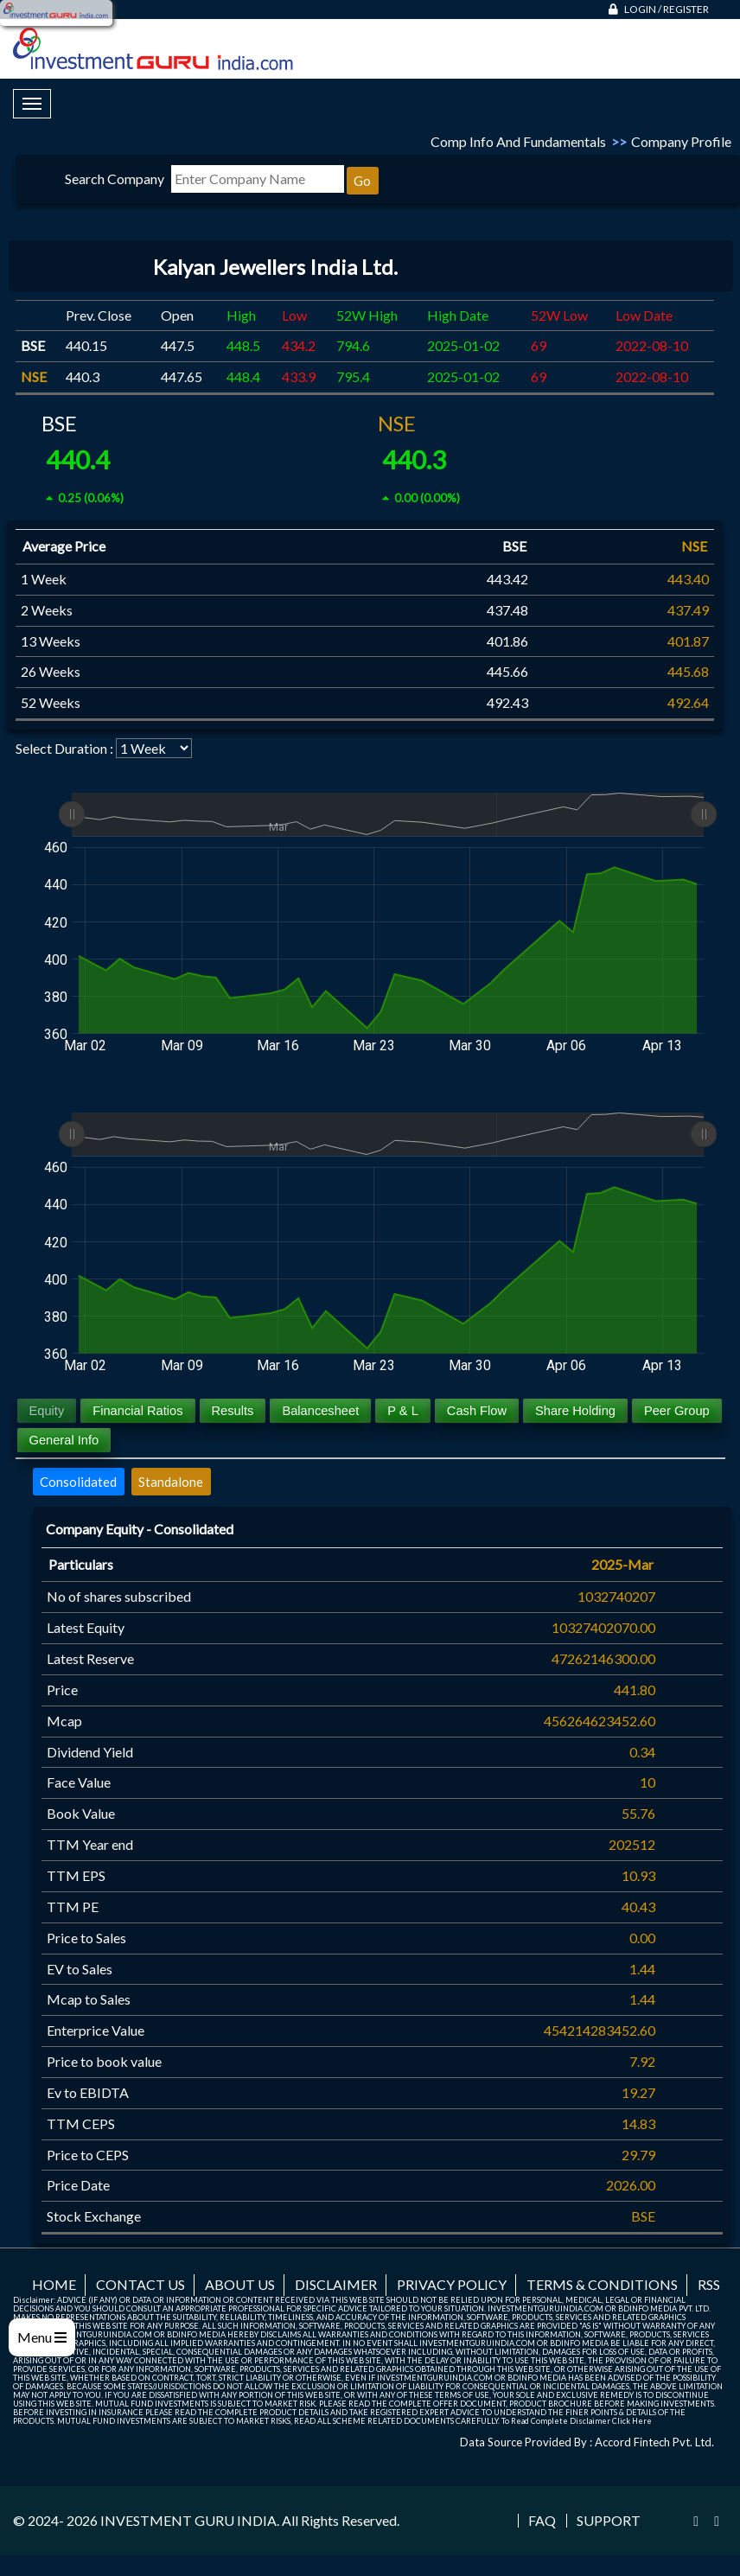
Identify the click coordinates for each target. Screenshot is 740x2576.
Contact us (140, 2284)
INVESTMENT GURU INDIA (188, 2520)
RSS (709, 2284)
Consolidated (78, 1481)
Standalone (170, 1481)
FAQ (542, 2521)
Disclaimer (336, 2284)
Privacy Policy (452, 2284)
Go (362, 180)
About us (240, 2284)
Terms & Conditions (602, 2284)
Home (54, 2284)
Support (609, 2521)
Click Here (632, 2421)
